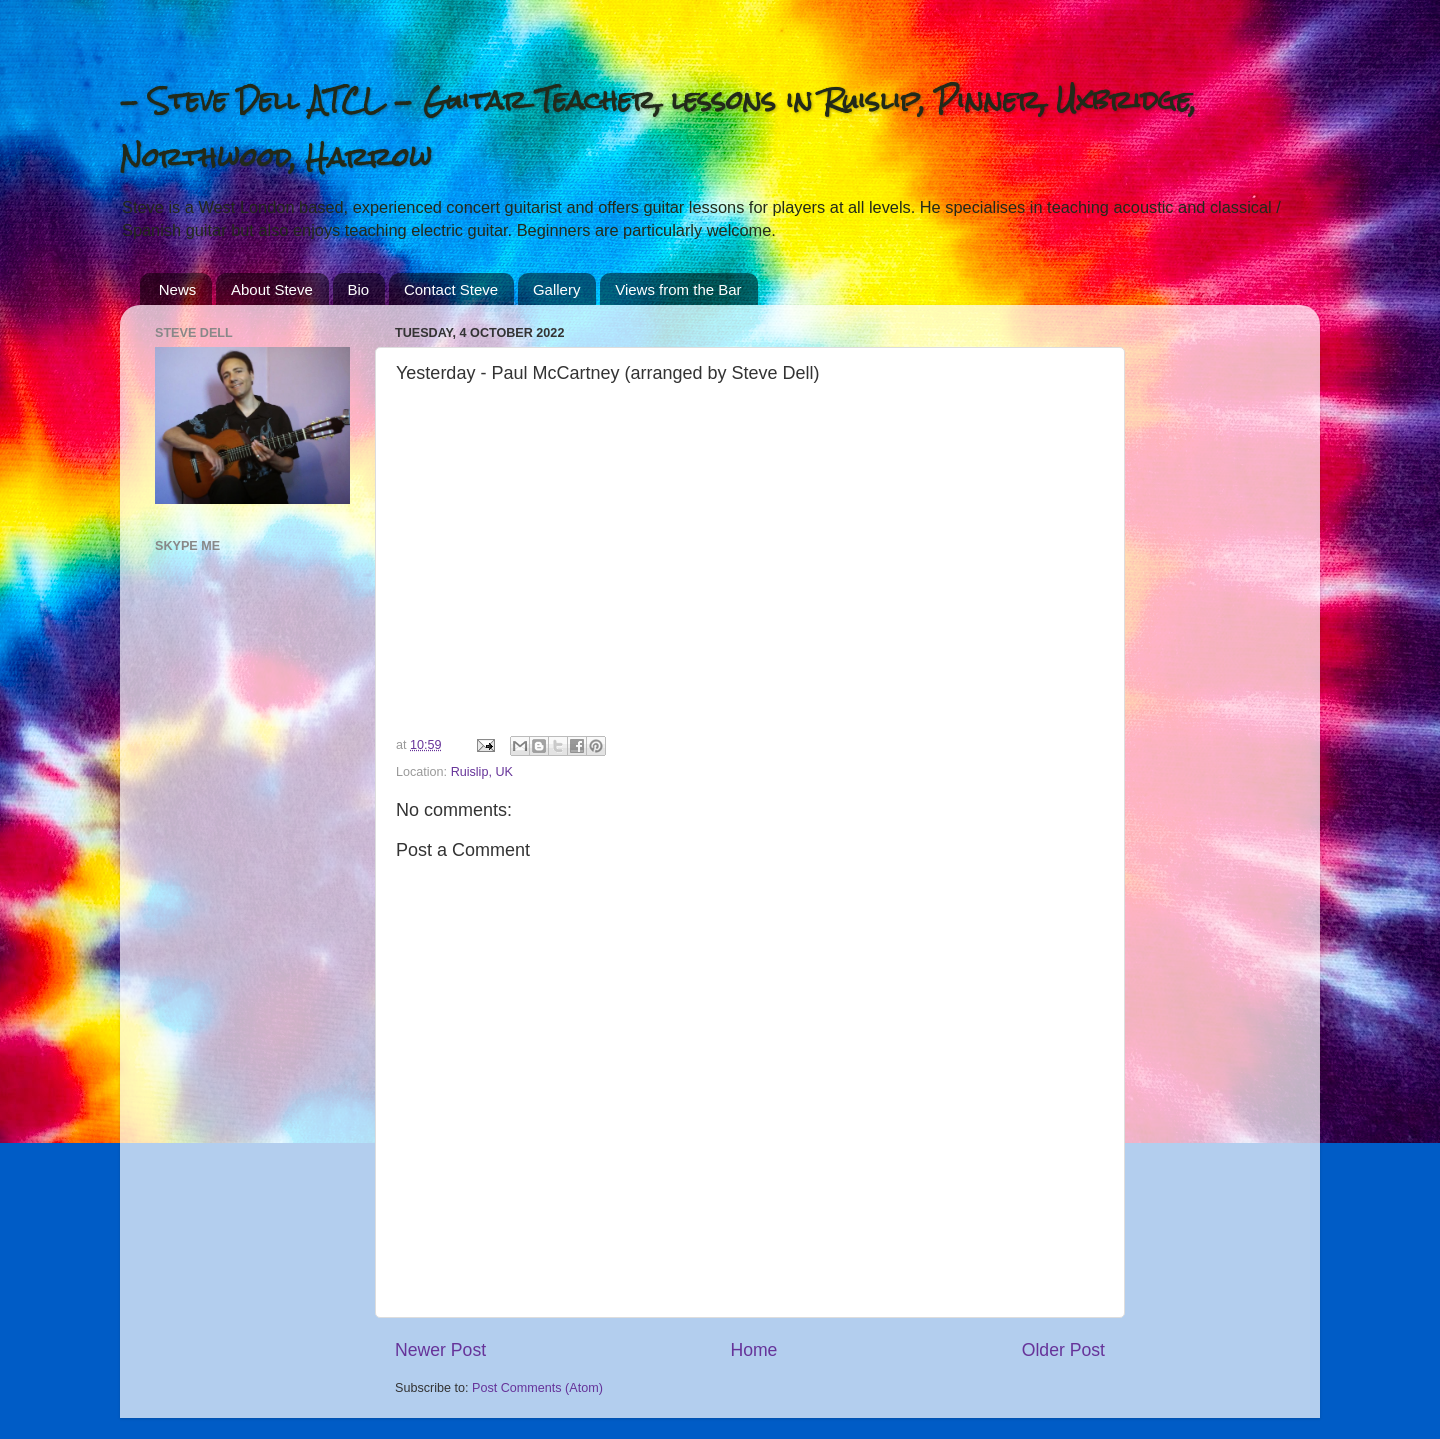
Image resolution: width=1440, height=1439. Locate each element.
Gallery (557, 289)
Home (753, 1350)
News (178, 289)
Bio (359, 289)
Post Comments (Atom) (537, 1388)
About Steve (272, 289)
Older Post (1063, 1350)
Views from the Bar (678, 289)
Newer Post (440, 1350)
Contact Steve (451, 289)
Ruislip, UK (482, 772)
